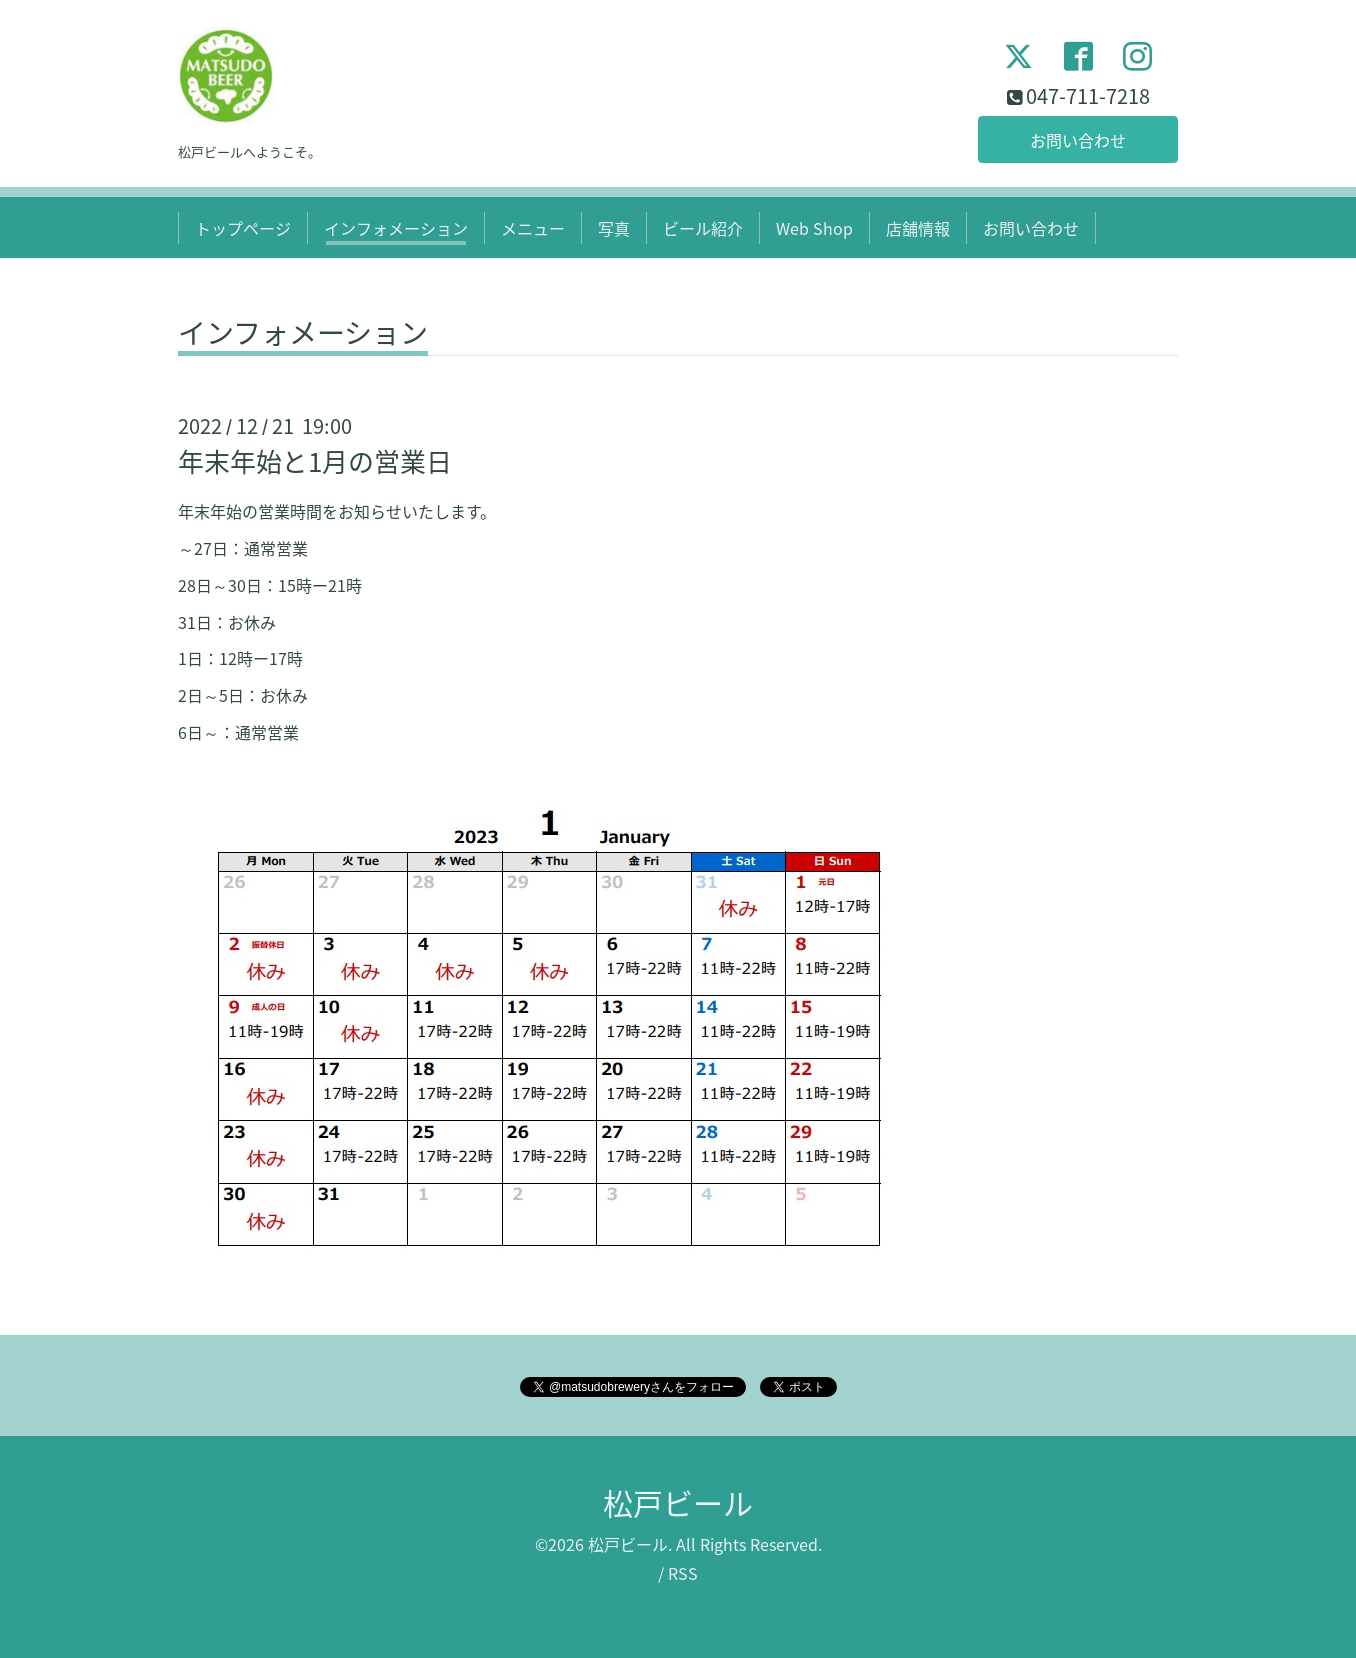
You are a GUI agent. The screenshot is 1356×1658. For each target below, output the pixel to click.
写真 (614, 228)
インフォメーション (396, 228)
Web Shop (814, 228)
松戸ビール (678, 1502)
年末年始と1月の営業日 (315, 461)
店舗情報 (918, 228)
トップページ (243, 228)
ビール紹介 (703, 228)
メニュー (533, 228)
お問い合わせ (1078, 140)
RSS (683, 1573)
